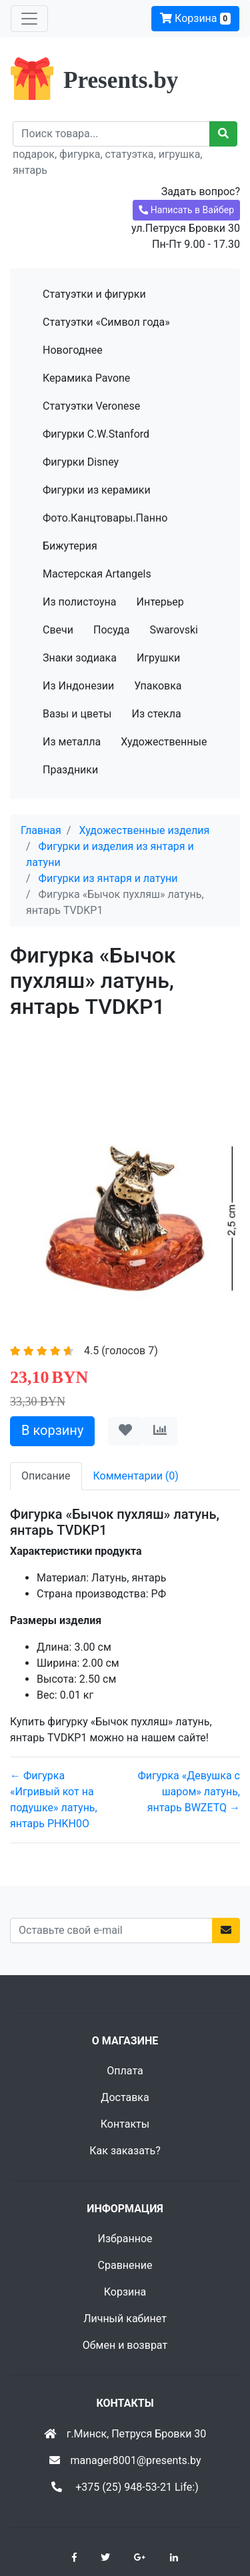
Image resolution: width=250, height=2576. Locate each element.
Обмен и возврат (125, 2345)
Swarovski (173, 630)
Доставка (125, 2097)
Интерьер (159, 602)
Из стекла (156, 713)
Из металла (72, 741)
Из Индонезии (78, 685)
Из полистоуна (79, 602)
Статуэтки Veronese (91, 406)
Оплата (125, 2070)
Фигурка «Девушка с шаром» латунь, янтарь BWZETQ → (189, 1791)
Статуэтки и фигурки (94, 294)
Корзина (195, 18)
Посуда (111, 630)
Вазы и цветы (77, 713)
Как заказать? (124, 2150)
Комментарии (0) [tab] (136, 1476)
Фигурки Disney (81, 462)
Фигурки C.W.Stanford (96, 434)
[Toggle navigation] (29, 18)
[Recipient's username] (111, 134)
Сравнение (125, 2265)
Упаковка (157, 685)
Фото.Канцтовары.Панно (105, 518)
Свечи (58, 630)
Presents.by (120, 80)
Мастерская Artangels (97, 574)
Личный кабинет (125, 2318)
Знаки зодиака (80, 657)
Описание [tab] (46, 1476)
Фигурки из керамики (97, 490)
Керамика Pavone (86, 378)
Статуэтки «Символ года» (106, 322)
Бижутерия (70, 546)
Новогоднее (73, 350)
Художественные (164, 741)
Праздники (70, 769)
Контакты (125, 2124)
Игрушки (158, 657)
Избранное (124, 2238)
